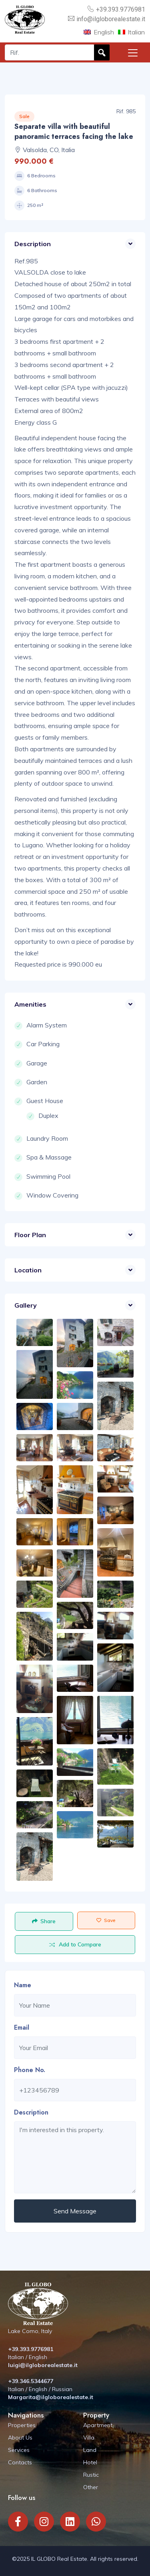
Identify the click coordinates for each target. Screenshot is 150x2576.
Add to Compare (75, 1944)
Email (21, 2027)
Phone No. (29, 2069)
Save (106, 1920)
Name (22, 1985)
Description (31, 2112)
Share (44, 1921)
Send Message (75, 2211)
